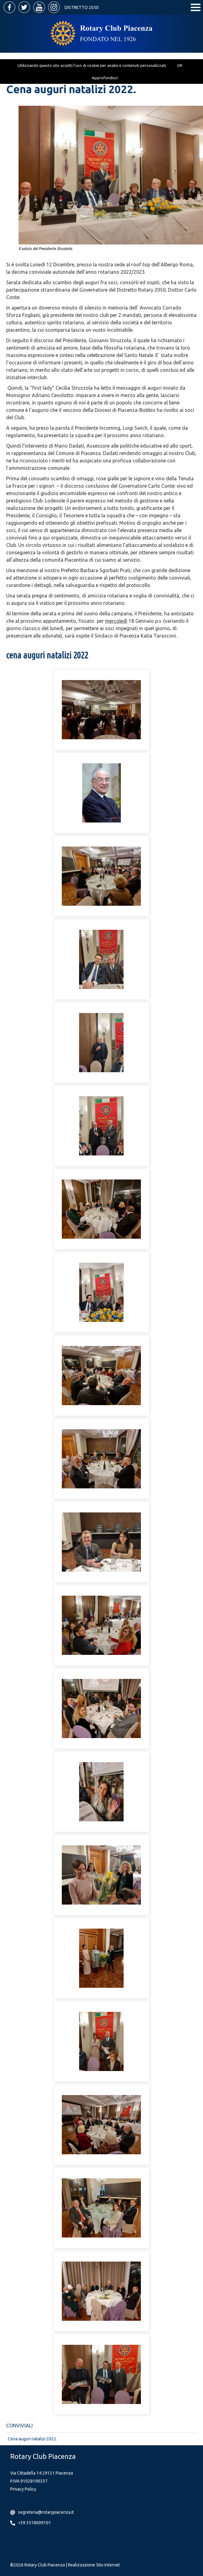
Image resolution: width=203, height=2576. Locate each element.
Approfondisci (105, 78)
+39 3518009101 (34, 2522)
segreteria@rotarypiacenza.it (46, 2512)
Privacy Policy (23, 2489)
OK (180, 65)
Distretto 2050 (82, 7)
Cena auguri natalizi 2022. (32, 2438)
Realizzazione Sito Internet (94, 2564)
